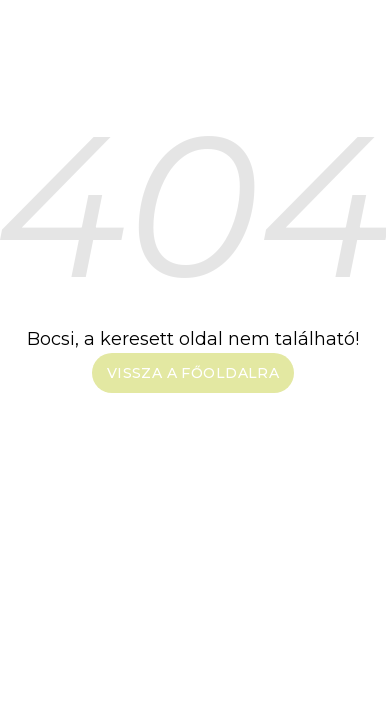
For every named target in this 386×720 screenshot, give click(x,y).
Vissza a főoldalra (193, 373)
